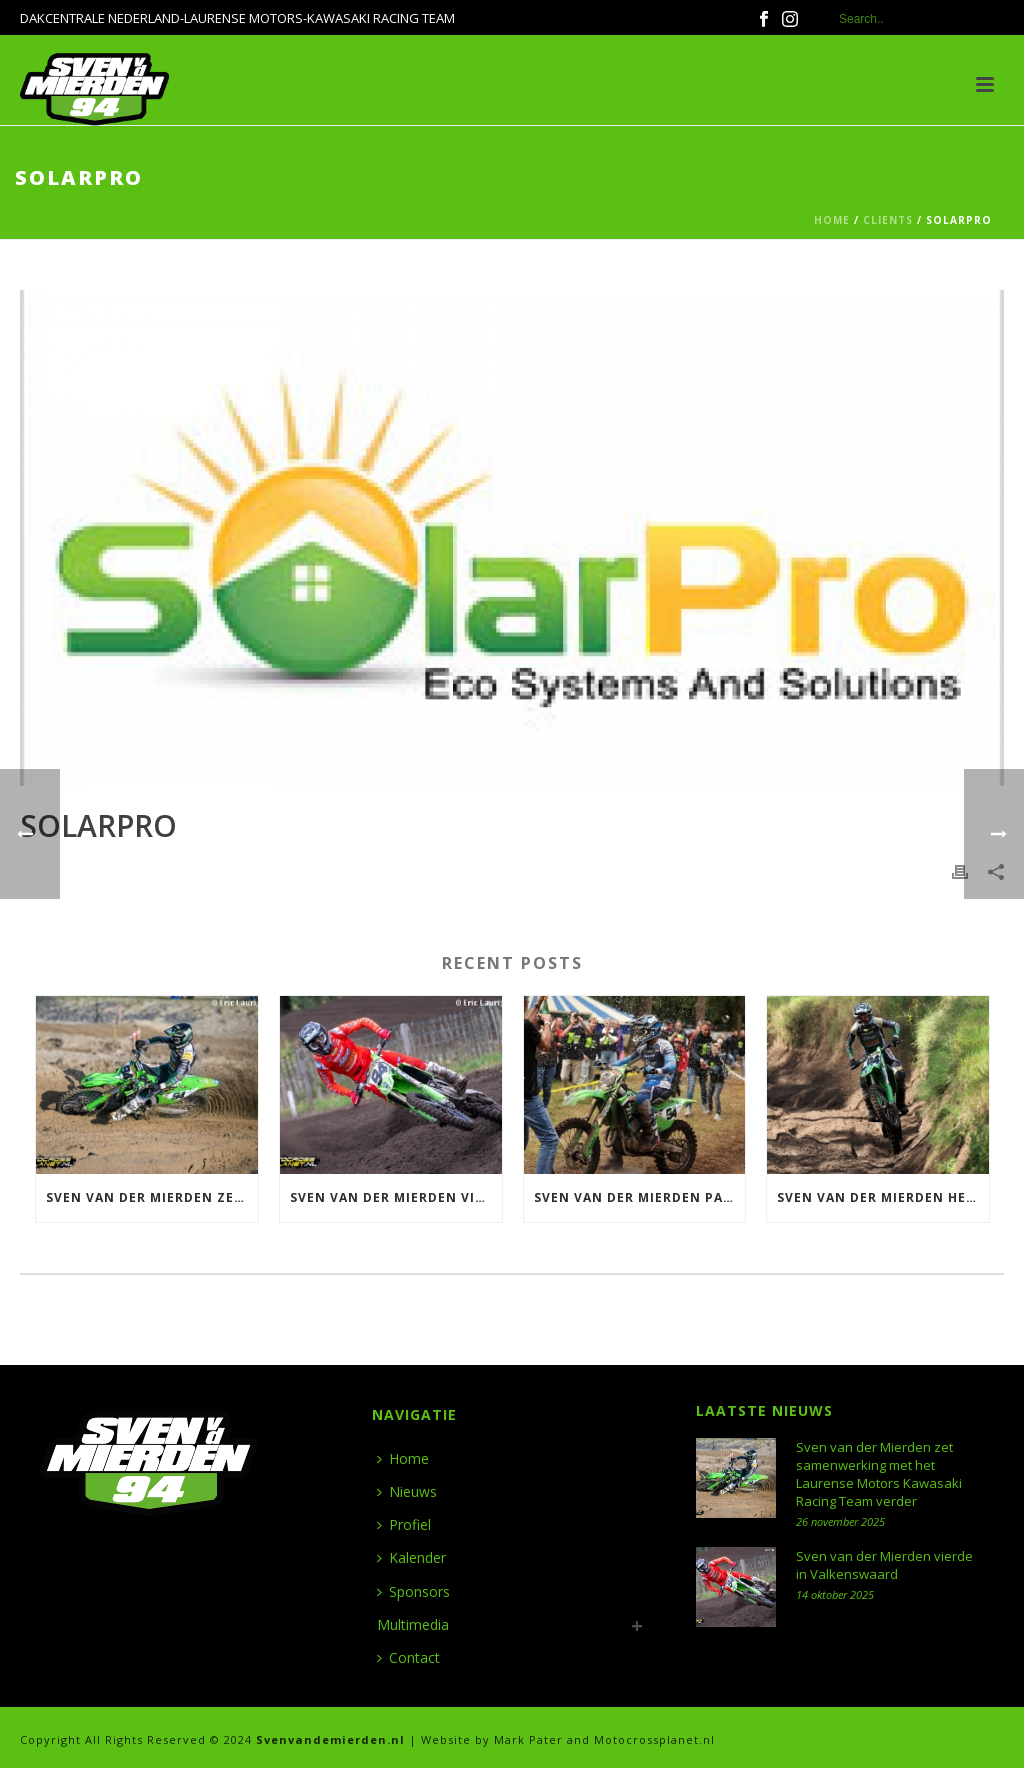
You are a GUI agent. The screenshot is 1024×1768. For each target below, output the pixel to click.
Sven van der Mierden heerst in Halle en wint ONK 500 (883, 1197)
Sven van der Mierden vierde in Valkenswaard (396, 1197)
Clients (888, 220)
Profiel (404, 1524)
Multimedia (413, 1624)
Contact (408, 1657)
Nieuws (407, 1491)
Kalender (411, 1557)
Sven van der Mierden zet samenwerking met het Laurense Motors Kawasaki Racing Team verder (152, 1197)
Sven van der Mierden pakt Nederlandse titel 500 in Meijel (640, 1197)
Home (832, 220)
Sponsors (413, 1591)
